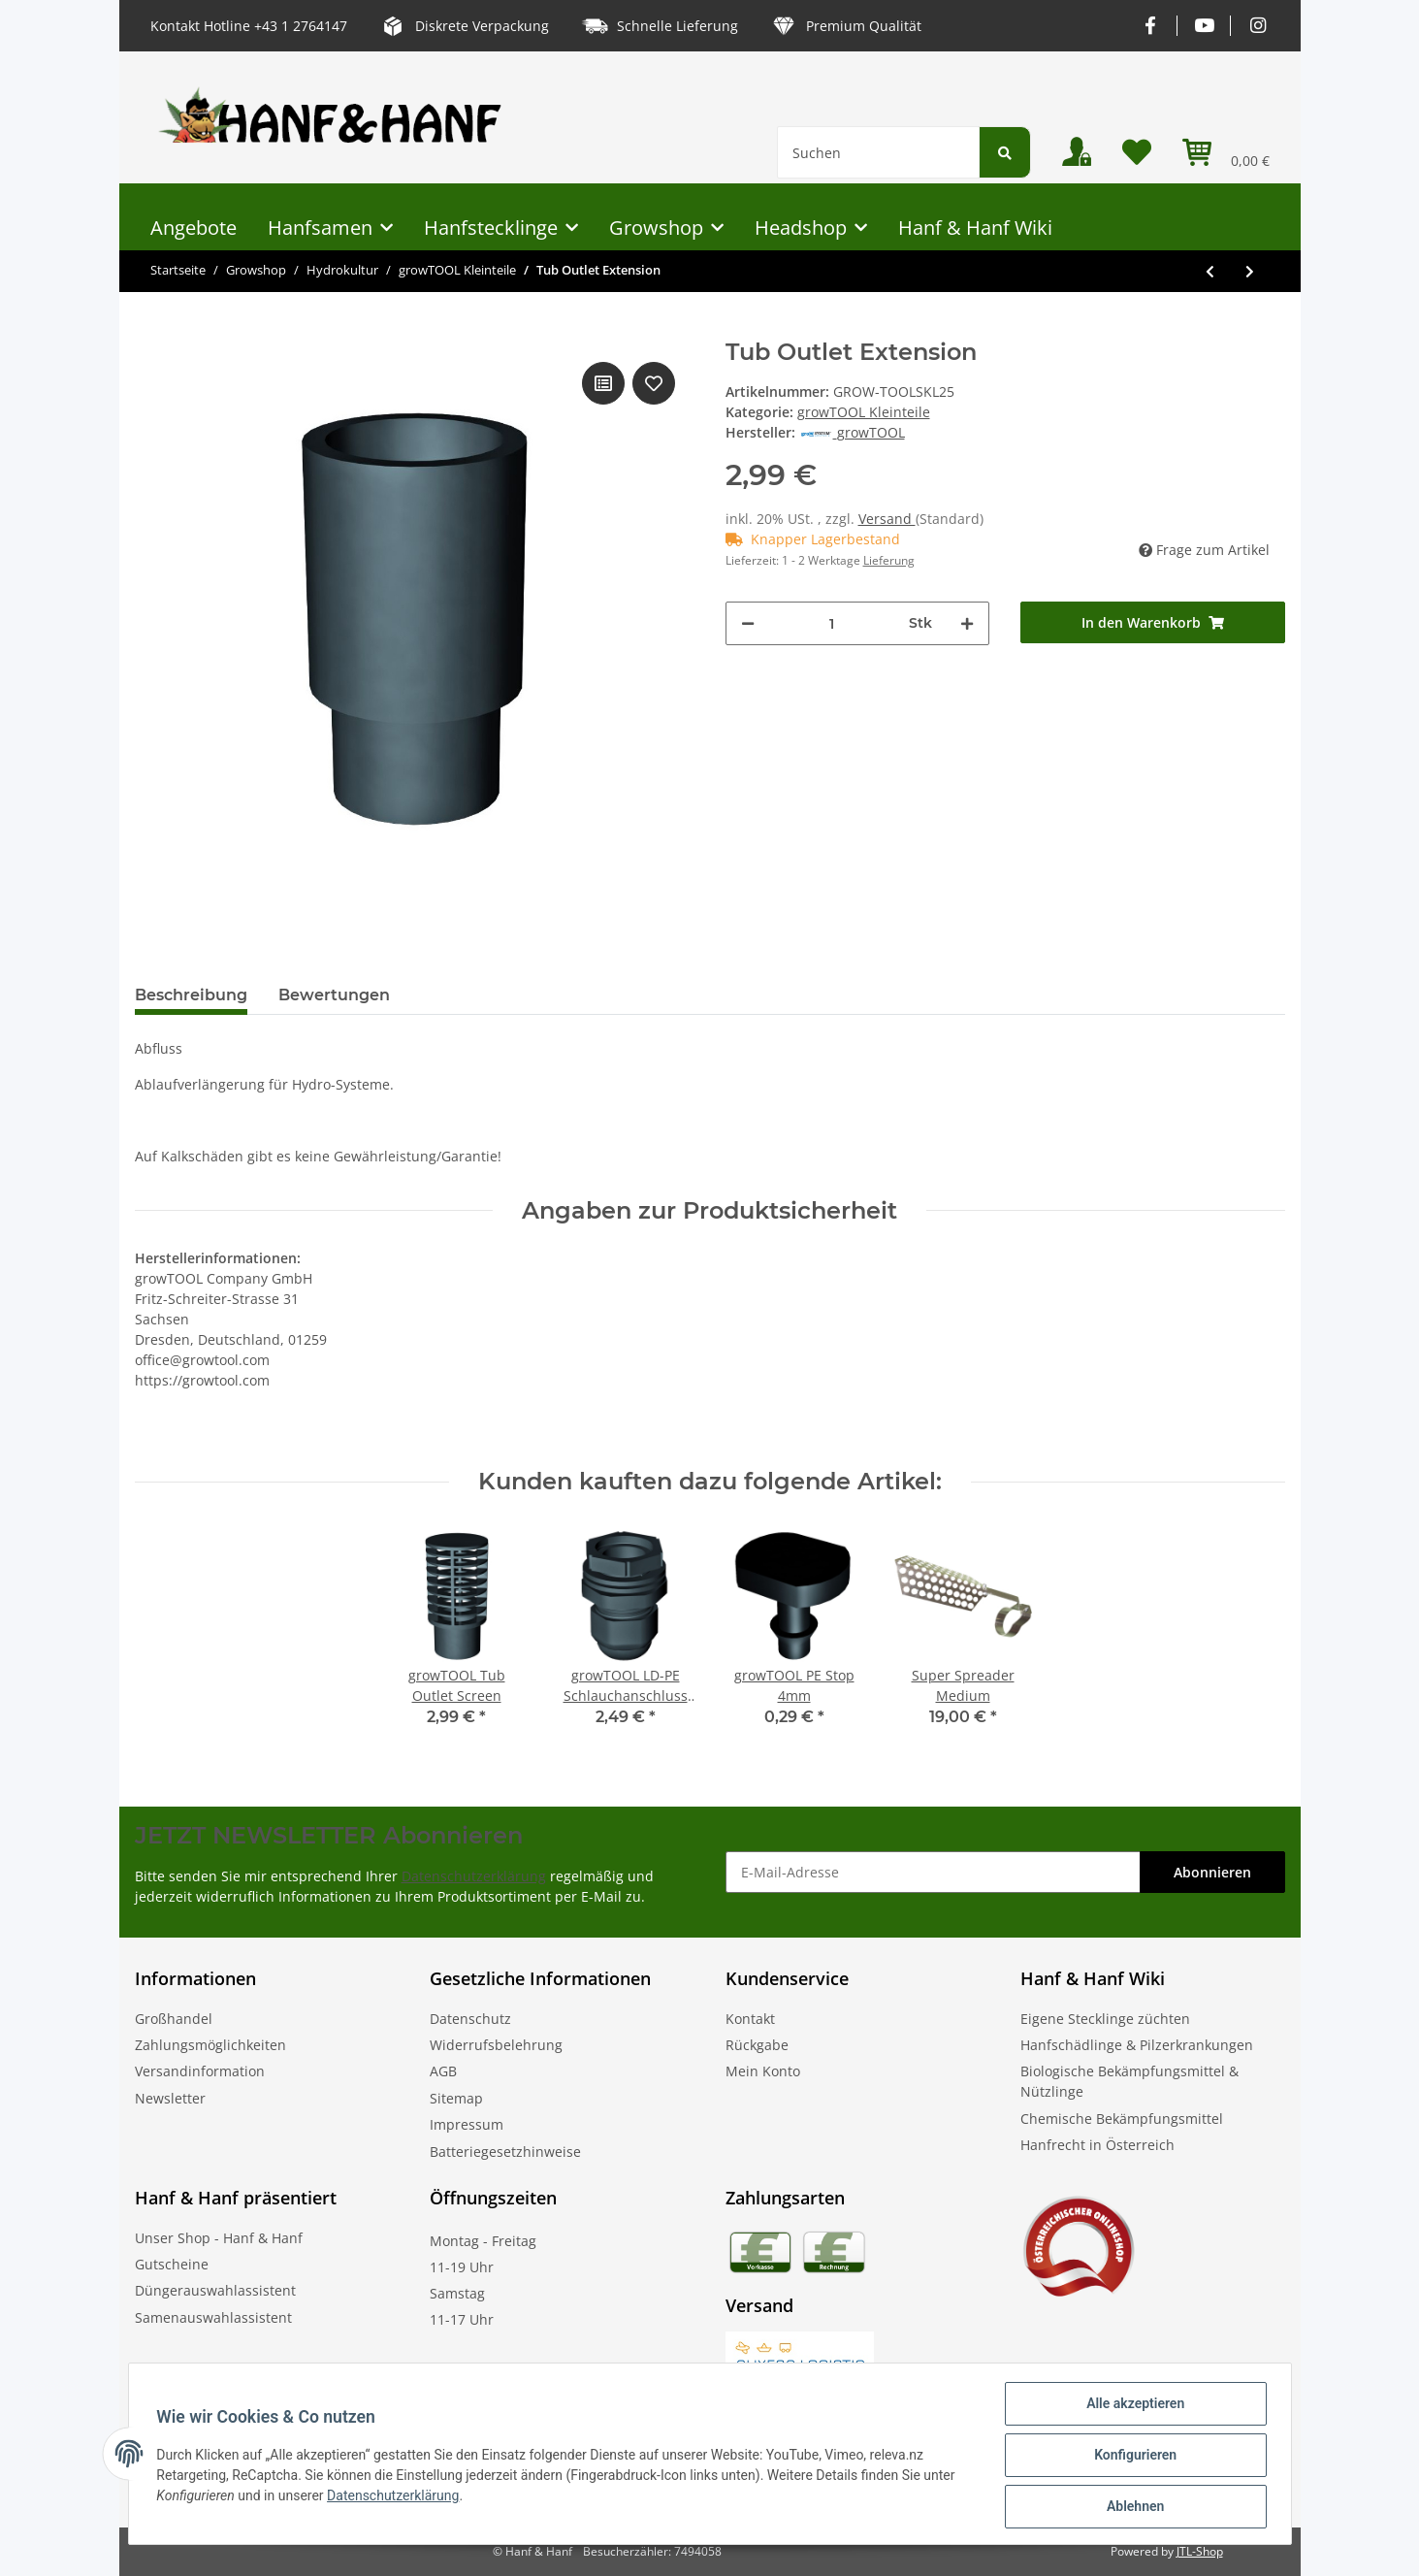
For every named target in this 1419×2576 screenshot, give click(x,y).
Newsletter (170, 2098)
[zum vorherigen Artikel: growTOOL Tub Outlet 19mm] (1210, 271)
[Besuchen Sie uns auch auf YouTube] (1204, 26)
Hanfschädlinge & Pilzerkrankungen (1136, 2045)
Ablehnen (1132, 2507)
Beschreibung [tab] (191, 995)
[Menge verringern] (747, 623)
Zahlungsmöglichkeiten (210, 2045)
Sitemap (456, 2098)
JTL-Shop (1200, 2551)
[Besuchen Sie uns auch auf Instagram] (1257, 26)
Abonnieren (1212, 1872)
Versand (887, 518)
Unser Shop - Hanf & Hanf (219, 2238)
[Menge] (832, 623)
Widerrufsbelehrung (496, 2045)
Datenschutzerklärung (474, 1876)
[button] (1077, 152)
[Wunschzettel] (1137, 152)
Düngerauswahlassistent (215, 2290)
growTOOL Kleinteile (863, 412)
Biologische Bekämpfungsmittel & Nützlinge (1129, 2081)
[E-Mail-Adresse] (933, 1872)
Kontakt (750, 2018)
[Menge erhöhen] (967, 623)
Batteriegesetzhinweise (505, 2151)
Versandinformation (200, 2071)
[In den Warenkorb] (1152, 622)
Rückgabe (757, 2045)
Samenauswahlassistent (213, 2317)
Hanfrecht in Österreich (1097, 2145)
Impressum (466, 2124)
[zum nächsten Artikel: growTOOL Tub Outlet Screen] (1250, 271)
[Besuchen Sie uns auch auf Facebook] (1150, 26)
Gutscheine (172, 2264)
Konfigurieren (1132, 2456)
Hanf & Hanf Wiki (975, 227)
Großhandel (173, 2018)
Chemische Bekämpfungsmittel (1121, 2118)
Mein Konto (763, 2071)
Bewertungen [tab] (334, 995)
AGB (443, 2071)
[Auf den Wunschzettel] (653, 383)
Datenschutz (470, 2018)
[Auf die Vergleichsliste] (603, 383)
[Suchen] (878, 152)
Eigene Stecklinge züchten (1105, 2018)
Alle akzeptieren (1132, 2406)
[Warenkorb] (1226, 152)
